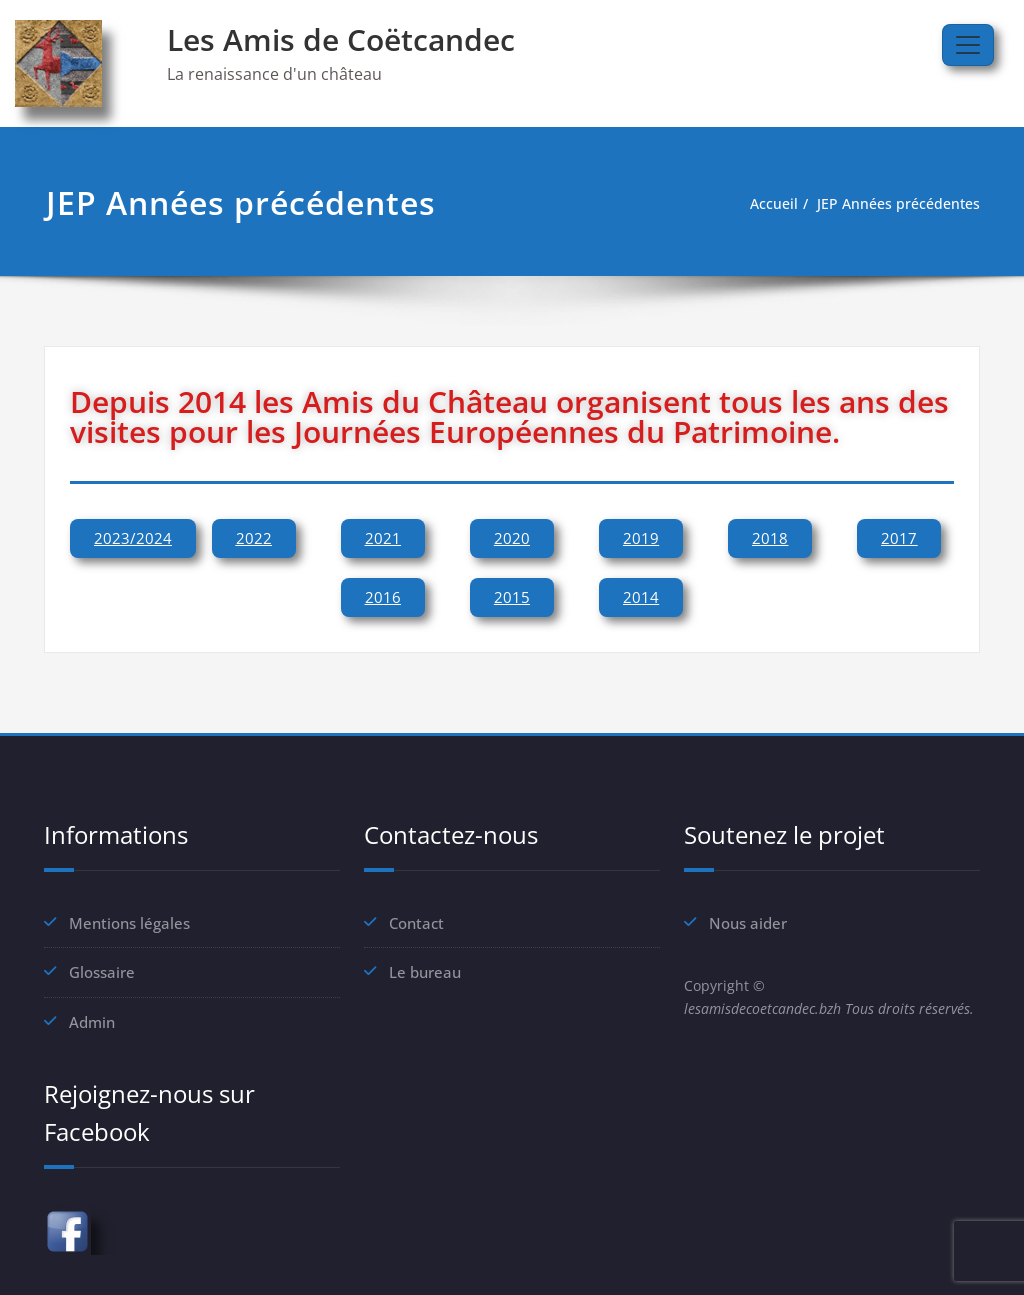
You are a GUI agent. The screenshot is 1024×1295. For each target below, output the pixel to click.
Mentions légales (129, 923)
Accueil (764, 204)
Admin (92, 1021)
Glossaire (102, 972)
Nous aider (748, 923)
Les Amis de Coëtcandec (341, 39)
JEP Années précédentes (894, 204)
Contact (416, 923)
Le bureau (425, 972)
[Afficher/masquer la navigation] (968, 45)
